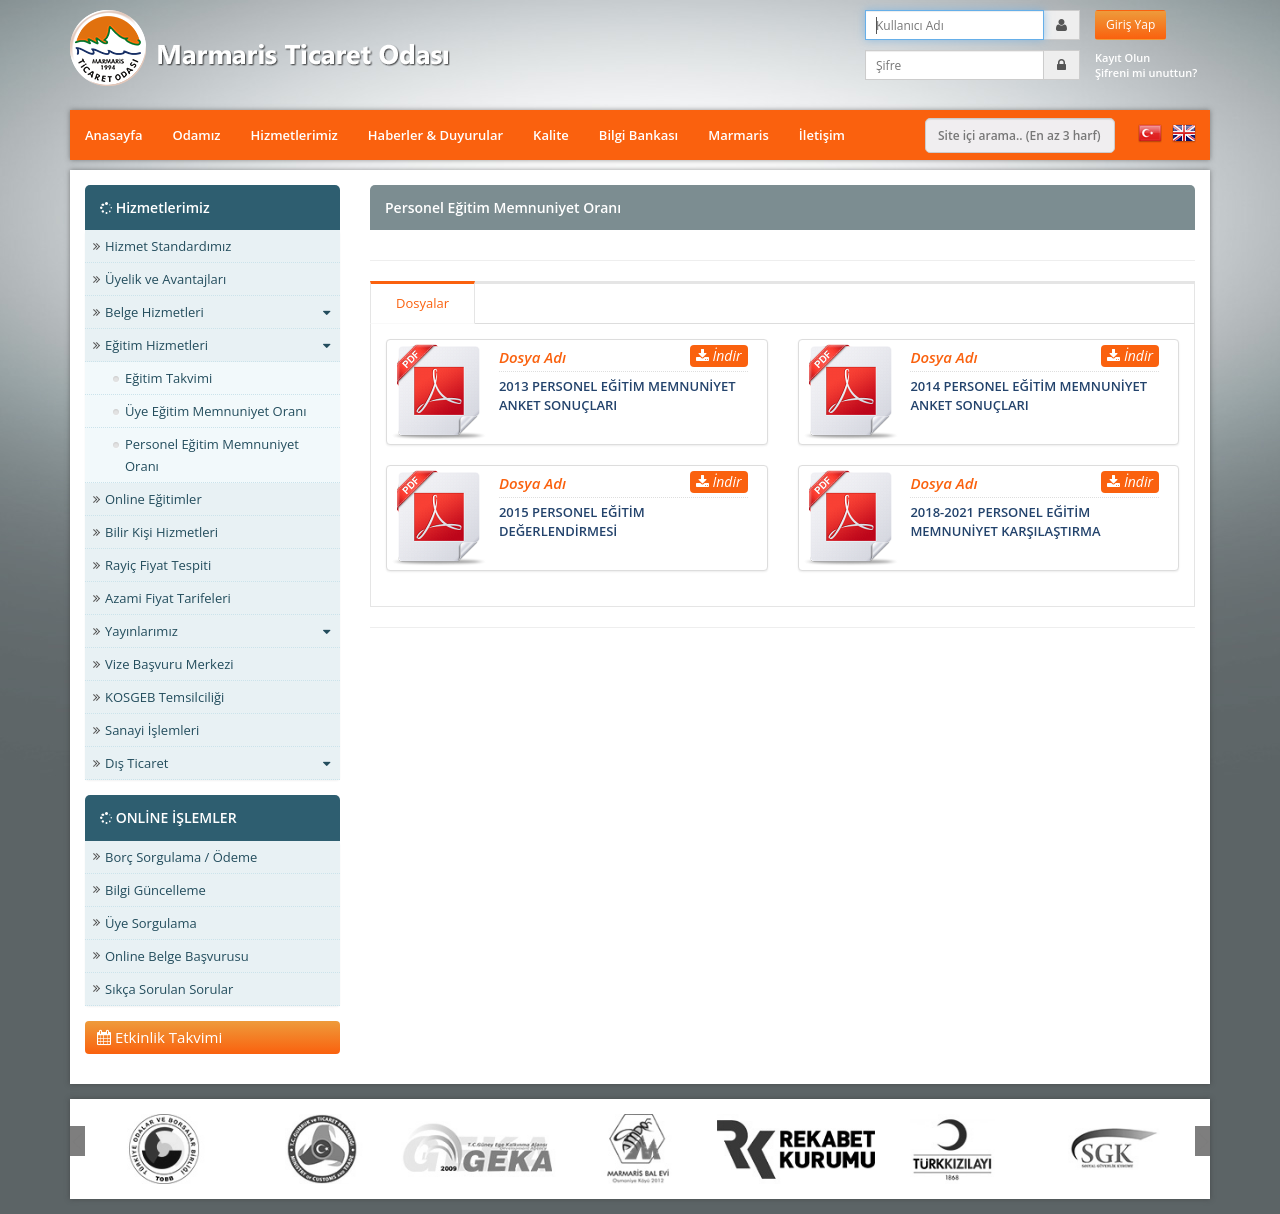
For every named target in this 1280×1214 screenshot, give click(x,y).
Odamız (196, 135)
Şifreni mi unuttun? (1146, 72)
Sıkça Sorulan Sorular (169, 989)
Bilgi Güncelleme (155, 890)
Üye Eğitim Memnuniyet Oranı (216, 411)
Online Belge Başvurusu (177, 956)
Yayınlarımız (217, 631)
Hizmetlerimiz (294, 135)
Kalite (551, 135)
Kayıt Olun (1122, 57)
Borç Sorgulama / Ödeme (181, 857)
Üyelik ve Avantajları (165, 279)
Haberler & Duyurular (435, 135)
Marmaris (738, 135)
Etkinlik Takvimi (159, 1037)
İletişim (822, 135)
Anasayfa (113, 135)
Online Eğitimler (153, 499)
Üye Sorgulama (151, 923)
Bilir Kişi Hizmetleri (161, 532)
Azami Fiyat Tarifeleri (168, 598)
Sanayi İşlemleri (152, 730)
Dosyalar (422, 303)
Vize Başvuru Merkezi (169, 664)
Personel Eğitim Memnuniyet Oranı (212, 455)
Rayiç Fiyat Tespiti (158, 565)
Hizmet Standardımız (168, 246)
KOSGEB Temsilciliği (164, 697)
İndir (719, 355)
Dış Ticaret (217, 763)
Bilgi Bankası (638, 135)
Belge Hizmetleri (217, 312)
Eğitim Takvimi (168, 378)
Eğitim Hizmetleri (217, 345)
